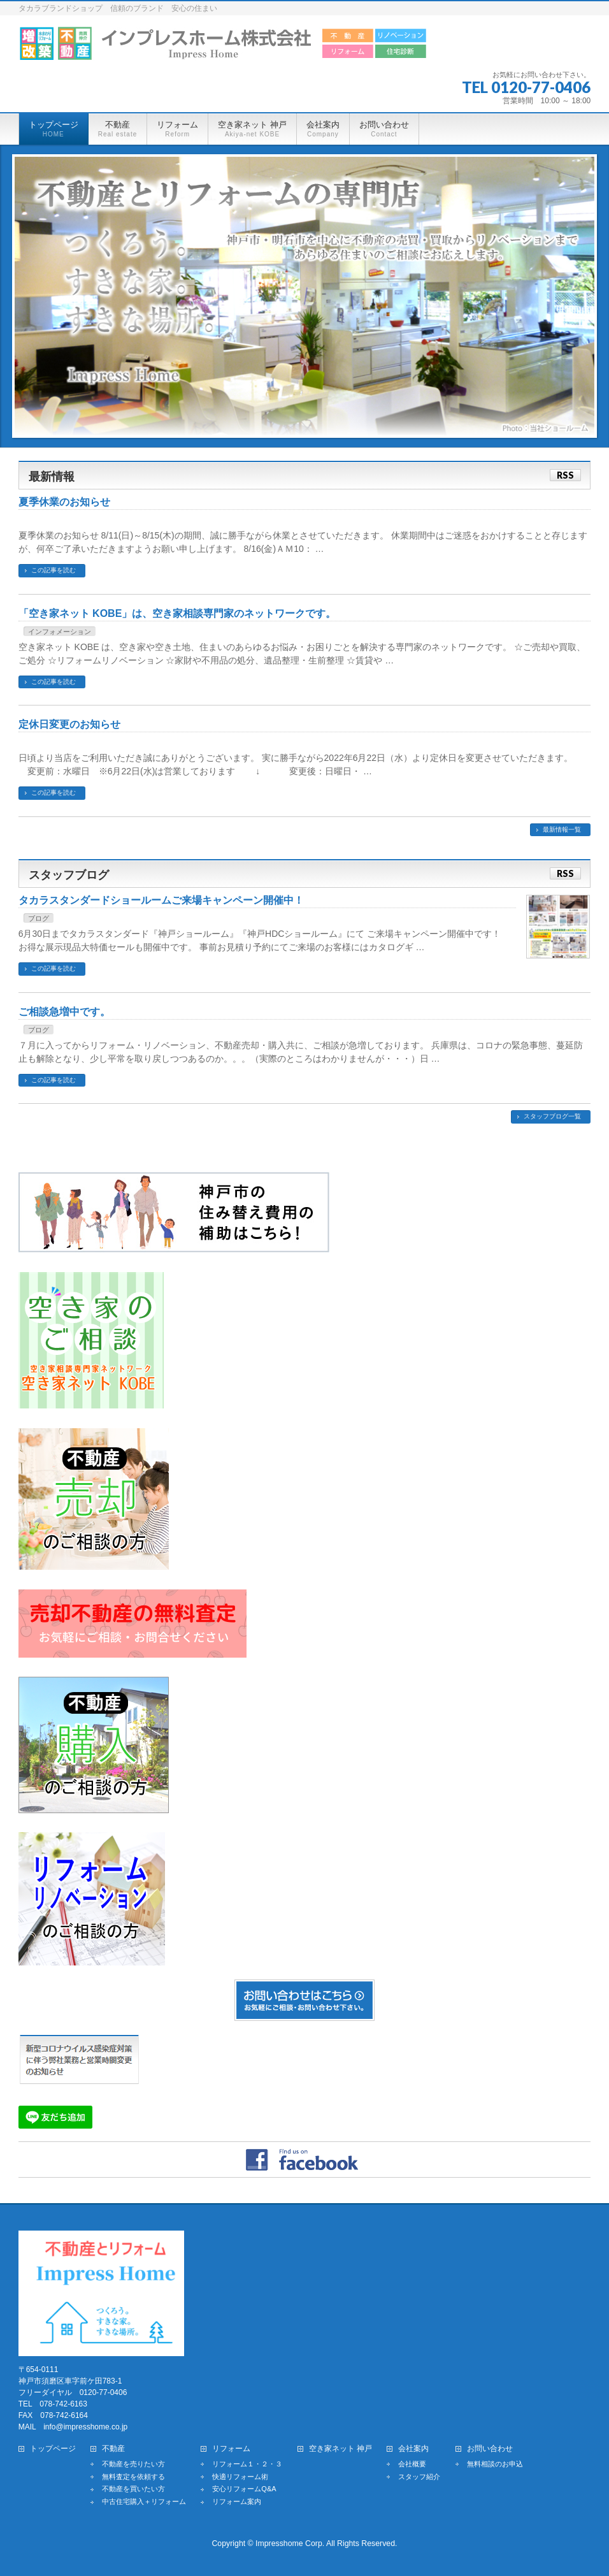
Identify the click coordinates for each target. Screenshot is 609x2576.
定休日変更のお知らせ (69, 724)
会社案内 (413, 2449)
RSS (565, 475)
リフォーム (231, 2449)
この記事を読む (53, 570)
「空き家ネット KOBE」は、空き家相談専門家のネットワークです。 (177, 613)
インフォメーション (59, 631)
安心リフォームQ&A (244, 2489)
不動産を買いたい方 (133, 2489)
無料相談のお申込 (495, 2464)
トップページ (53, 2449)
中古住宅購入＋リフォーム (144, 2501)
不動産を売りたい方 (133, 2464)
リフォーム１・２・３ (247, 2464)
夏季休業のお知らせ (64, 501)
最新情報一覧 (562, 829)
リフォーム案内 (236, 2501)
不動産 (113, 2449)
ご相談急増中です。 (64, 1011)
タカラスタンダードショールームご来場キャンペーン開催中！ (161, 900)
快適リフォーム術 (240, 2476)
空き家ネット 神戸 (340, 2449)
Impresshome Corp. (289, 2543)
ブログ (38, 918)
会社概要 (412, 2464)
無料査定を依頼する (133, 2476)
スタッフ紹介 (419, 2476)
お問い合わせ (490, 2449)
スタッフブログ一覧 (552, 1116)
